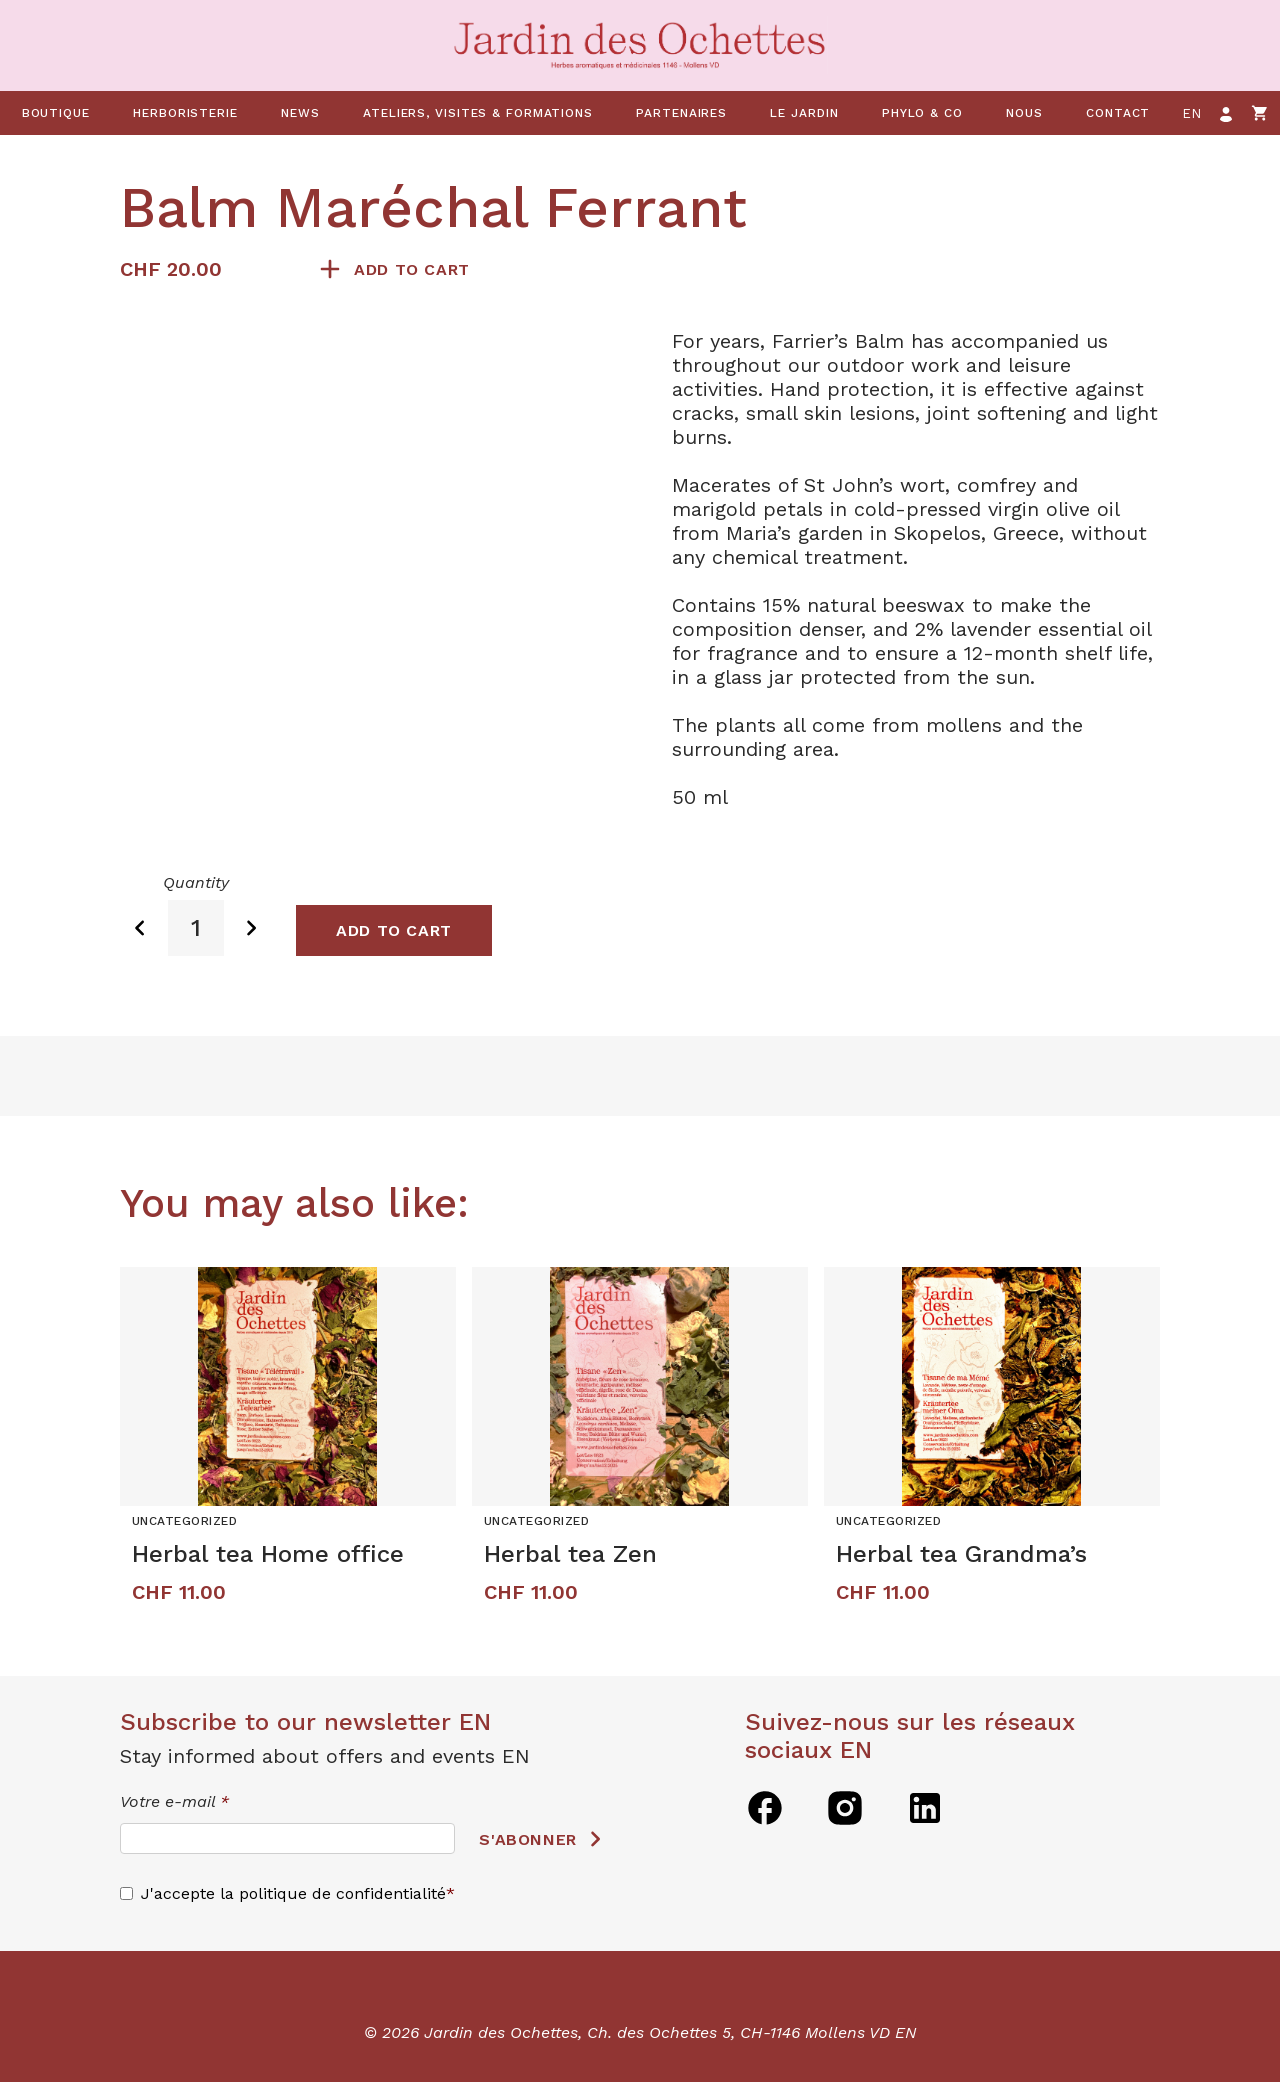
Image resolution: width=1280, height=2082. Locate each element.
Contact (1118, 113)
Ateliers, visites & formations (478, 113)
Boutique (56, 113)
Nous (1024, 113)
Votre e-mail (174, 1801)
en (1192, 113)
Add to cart (412, 269)
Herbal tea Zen (570, 1554)
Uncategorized (184, 1521)
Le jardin (804, 113)
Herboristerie (185, 113)
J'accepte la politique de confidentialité (293, 1893)
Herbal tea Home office (268, 1554)
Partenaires (681, 113)
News (300, 113)
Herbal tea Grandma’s (961, 1554)
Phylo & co (922, 113)
